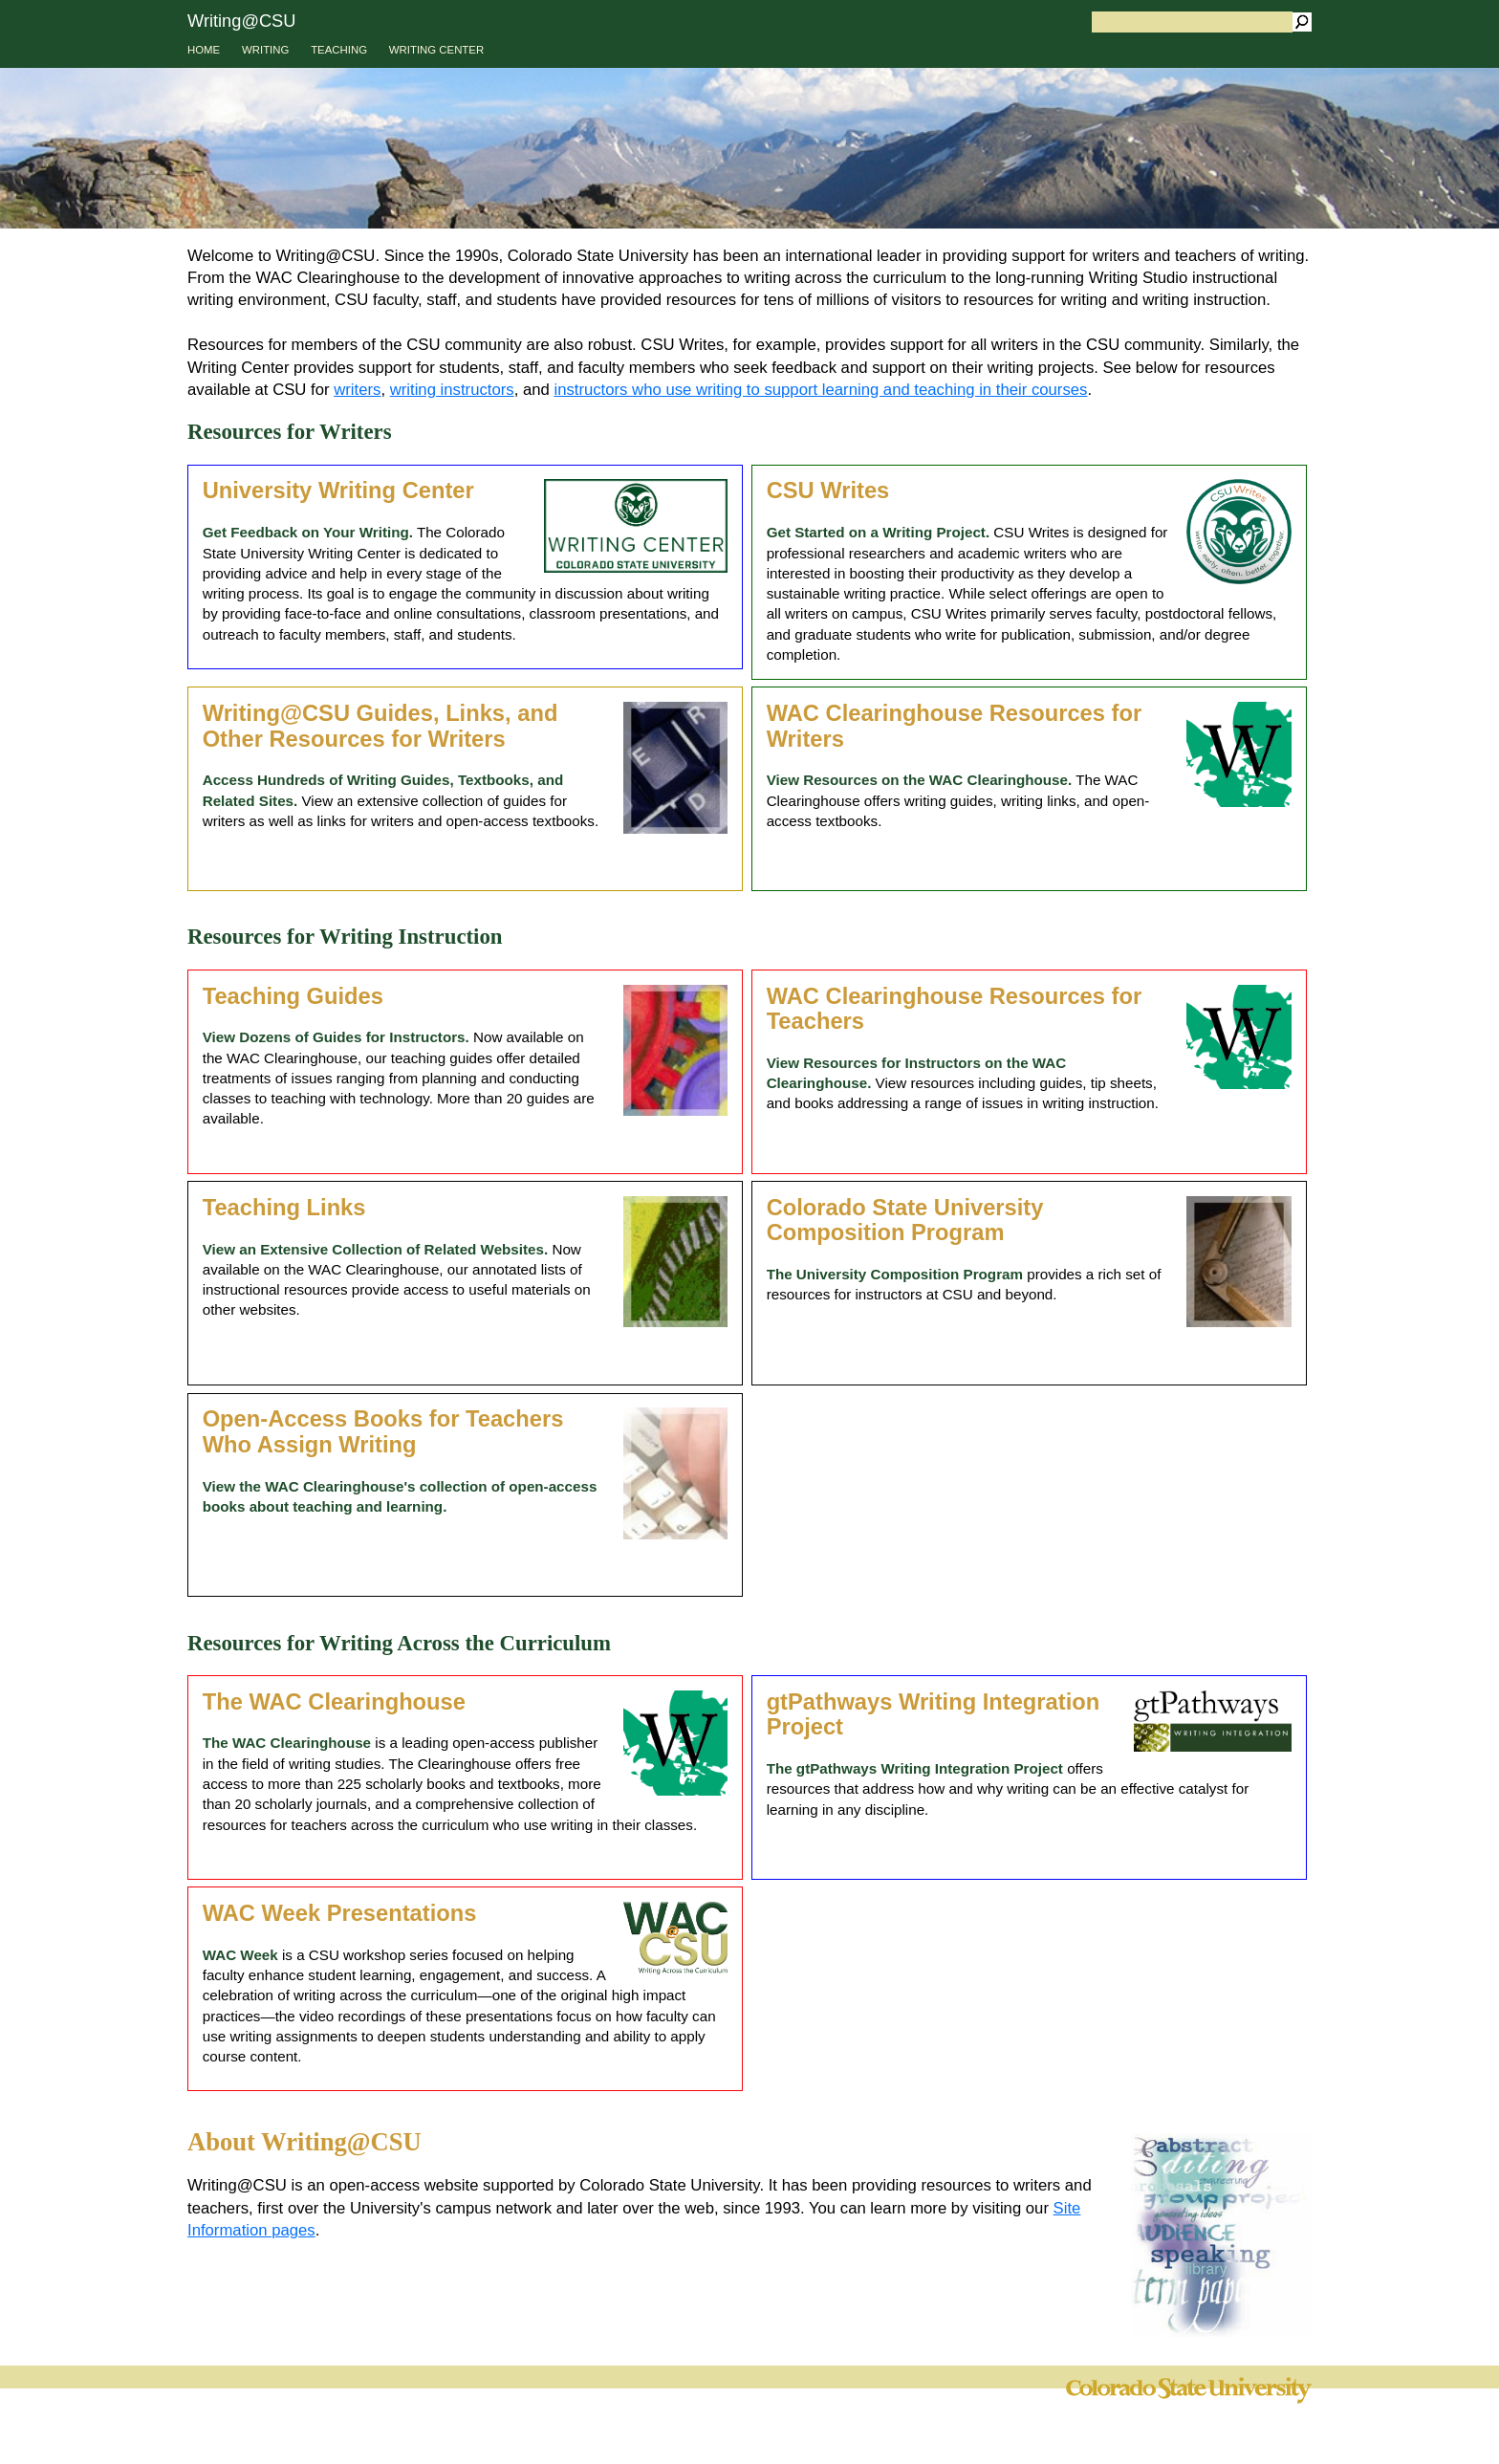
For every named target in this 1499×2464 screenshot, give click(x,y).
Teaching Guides (293, 996)
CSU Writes (828, 490)
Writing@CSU (241, 21)
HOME (203, 49)
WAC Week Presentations (340, 1913)
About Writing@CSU (304, 2141)
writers (357, 390)
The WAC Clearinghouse (334, 1702)
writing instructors (452, 390)
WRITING (265, 49)
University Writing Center (338, 490)
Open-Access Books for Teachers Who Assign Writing (383, 1431)
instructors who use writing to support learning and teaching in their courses (820, 390)
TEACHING (339, 49)
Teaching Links (284, 1207)
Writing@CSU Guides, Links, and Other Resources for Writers (380, 726)
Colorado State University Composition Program (905, 1220)
